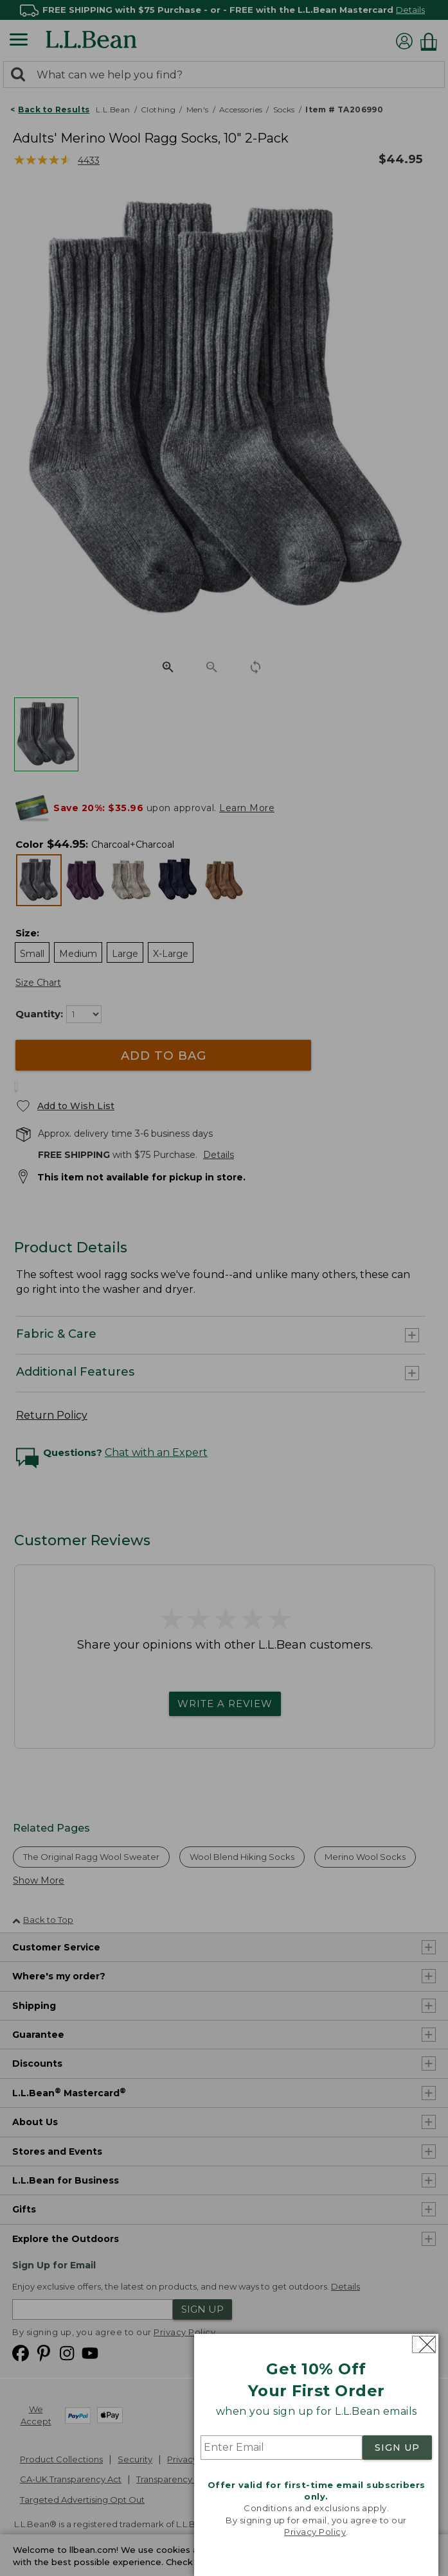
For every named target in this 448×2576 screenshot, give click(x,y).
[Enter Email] (282, 2447)
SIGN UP (397, 2447)
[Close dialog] (424, 2344)
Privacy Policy (315, 2532)
